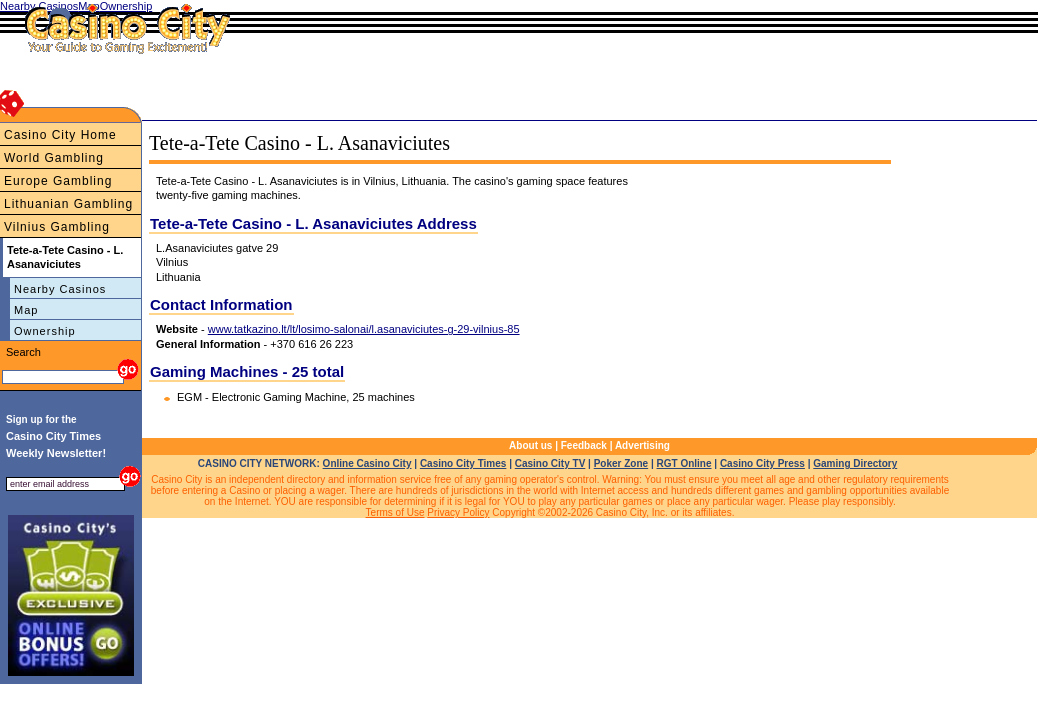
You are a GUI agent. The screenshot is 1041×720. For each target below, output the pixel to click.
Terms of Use (395, 512)
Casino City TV (550, 463)
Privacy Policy (458, 512)
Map (26, 310)
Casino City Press (762, 463)
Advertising (642, 445)
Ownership (45, 331)
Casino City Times (463, 463)
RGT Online (684, 463)
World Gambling (54, 158)
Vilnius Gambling (57, 227)
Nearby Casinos (60, 289)
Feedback (584, 445)
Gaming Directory (855, 463)
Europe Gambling (58, 181)
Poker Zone (621, 463)
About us (530, 445)
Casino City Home (60, 135)
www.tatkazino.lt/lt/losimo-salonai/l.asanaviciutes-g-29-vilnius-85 (364, 329)
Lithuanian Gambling (68, 204)
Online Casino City (367, 463)
